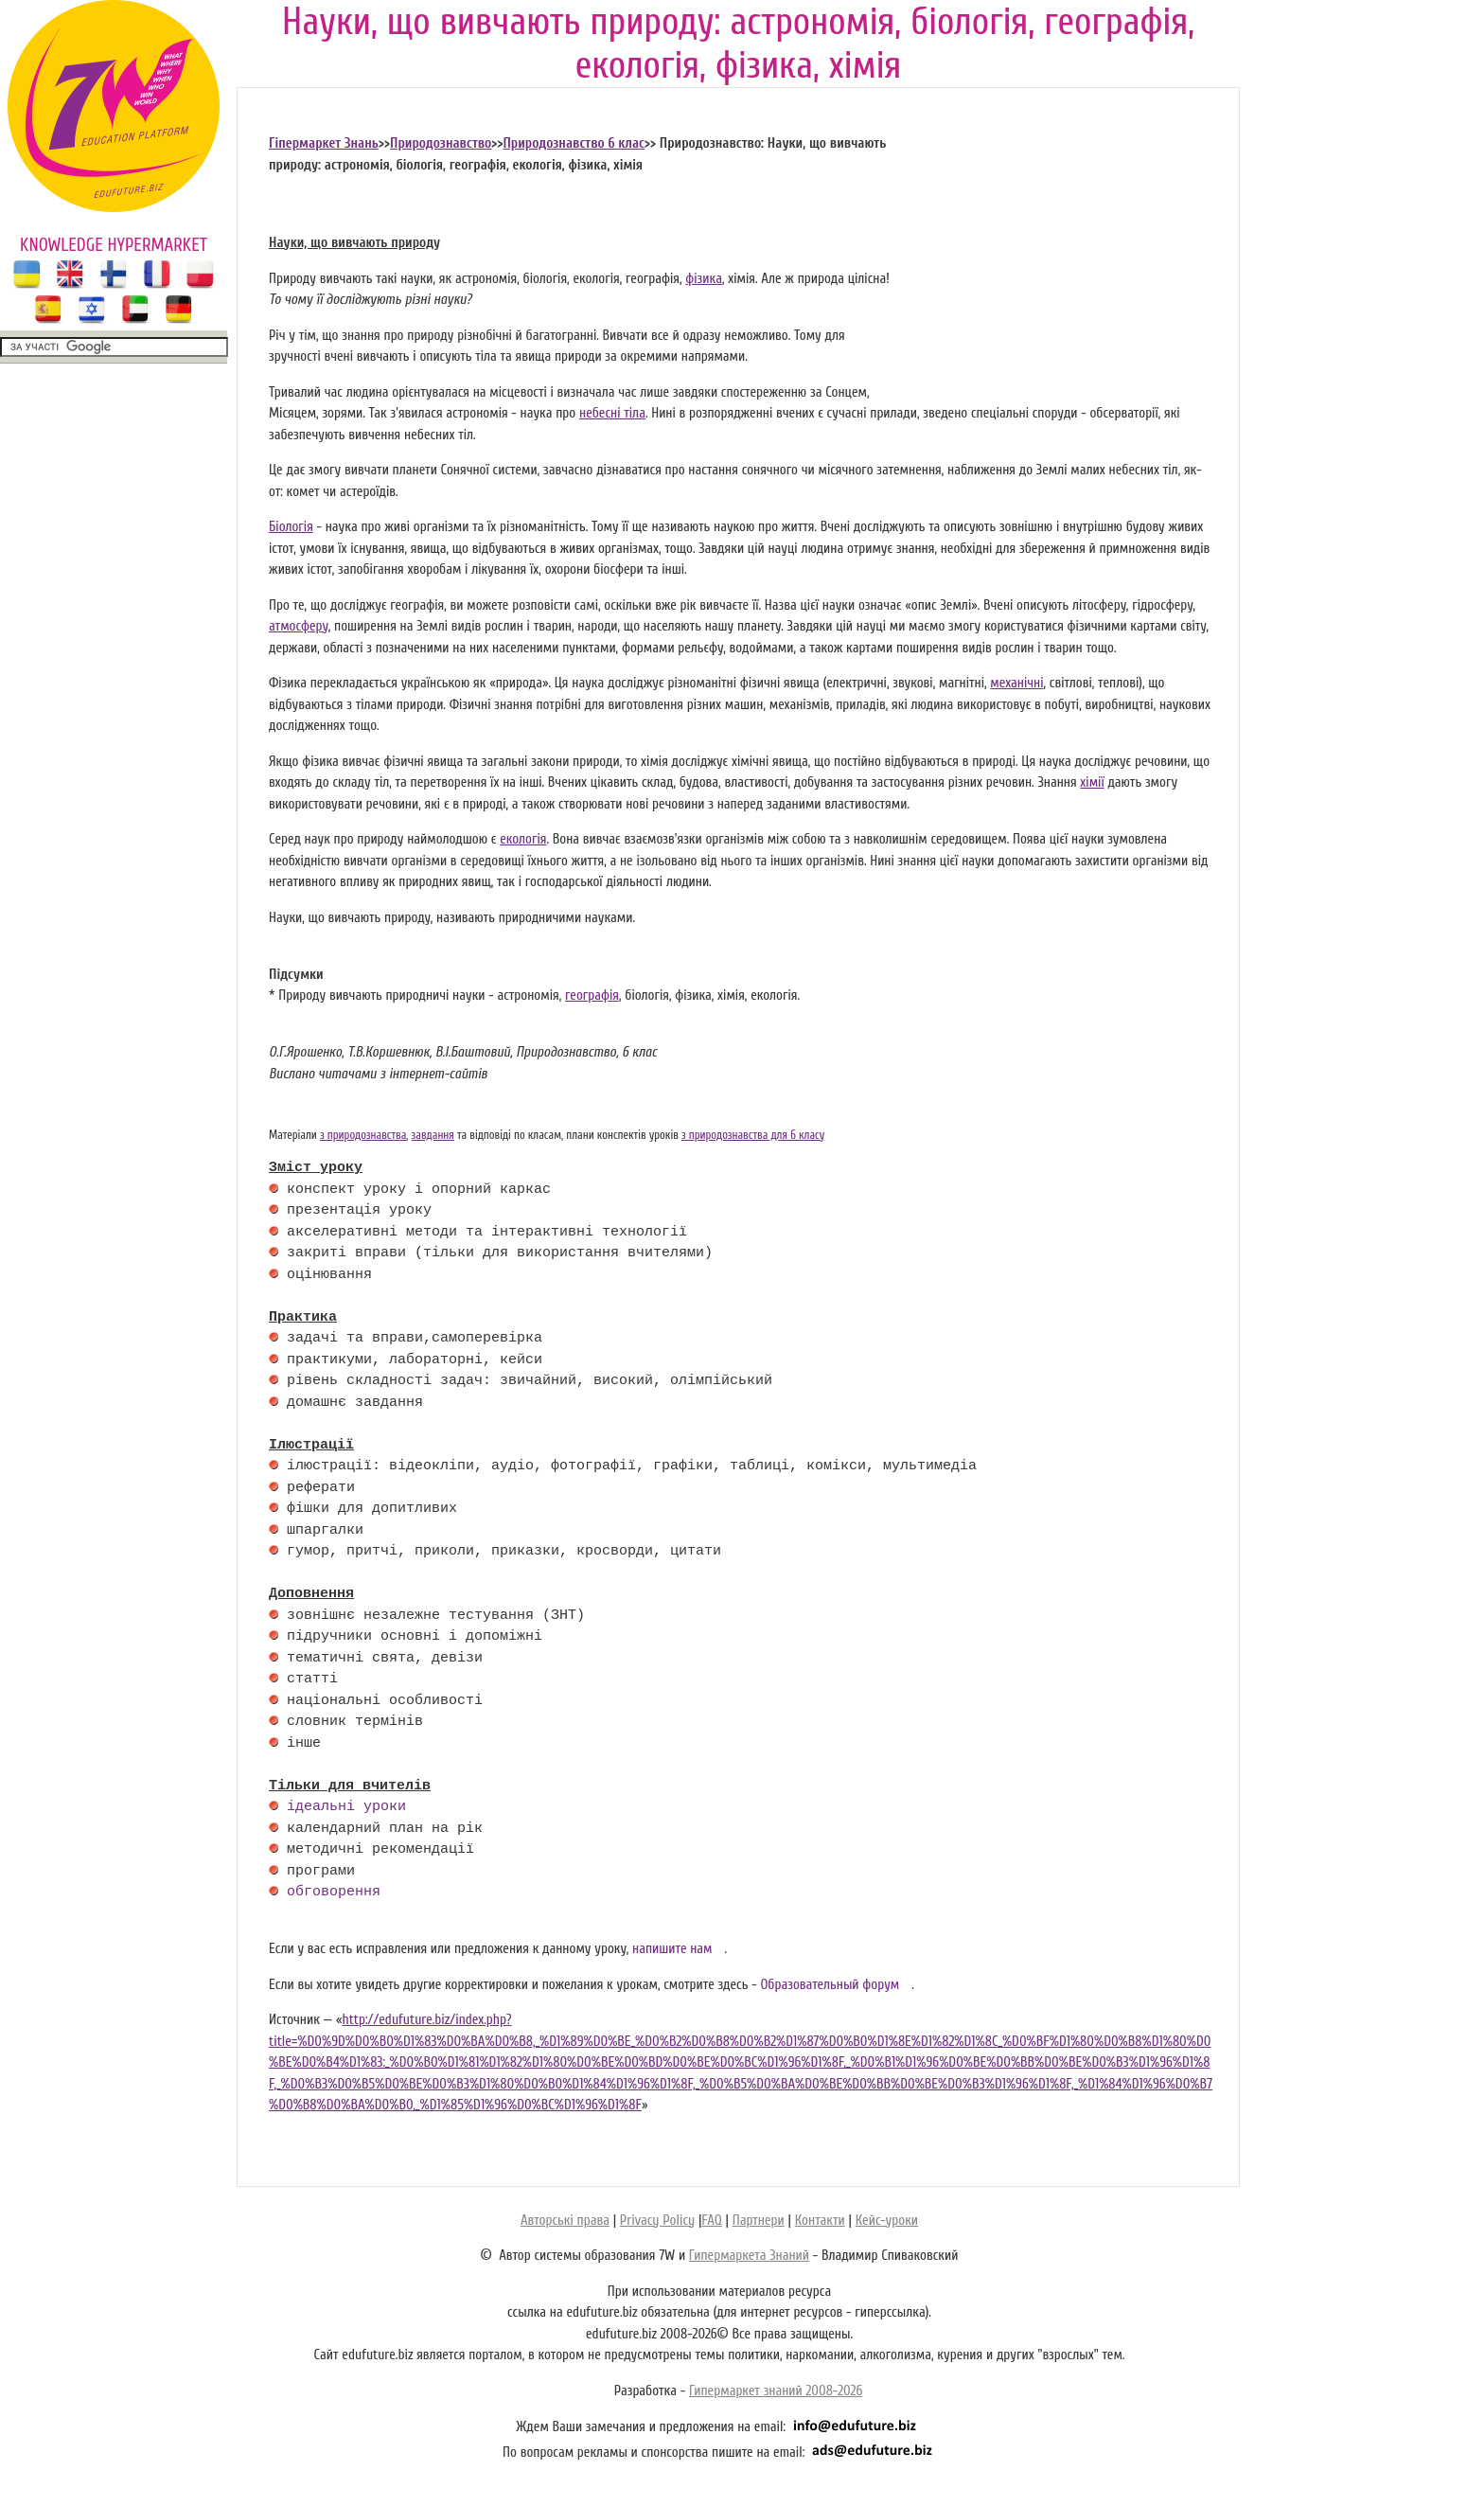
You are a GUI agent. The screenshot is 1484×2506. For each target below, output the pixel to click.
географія (592, 995)
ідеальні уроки (346, 1807)
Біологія (291, 527)
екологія (523, 839)
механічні (1016, 683)
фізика (703, 279)
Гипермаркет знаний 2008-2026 (775, 2391)
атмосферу (298, 626)
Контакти (820, 2221)
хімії (1092, 782)
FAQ (711, 2221)
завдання (433, 1135)
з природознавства (363, 1135)
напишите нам (672, 1949)
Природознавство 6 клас (573, 143)
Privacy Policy (657, 2221)
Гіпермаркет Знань (324, 143)
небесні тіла (612, 413)
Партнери (759, 2221)
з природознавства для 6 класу (752, 1135)
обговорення (333, 1892)
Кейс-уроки (887, 2221)
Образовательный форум (829, 1985)
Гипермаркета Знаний (749, 2256)
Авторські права (565, 2221)
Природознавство (440, 143)
